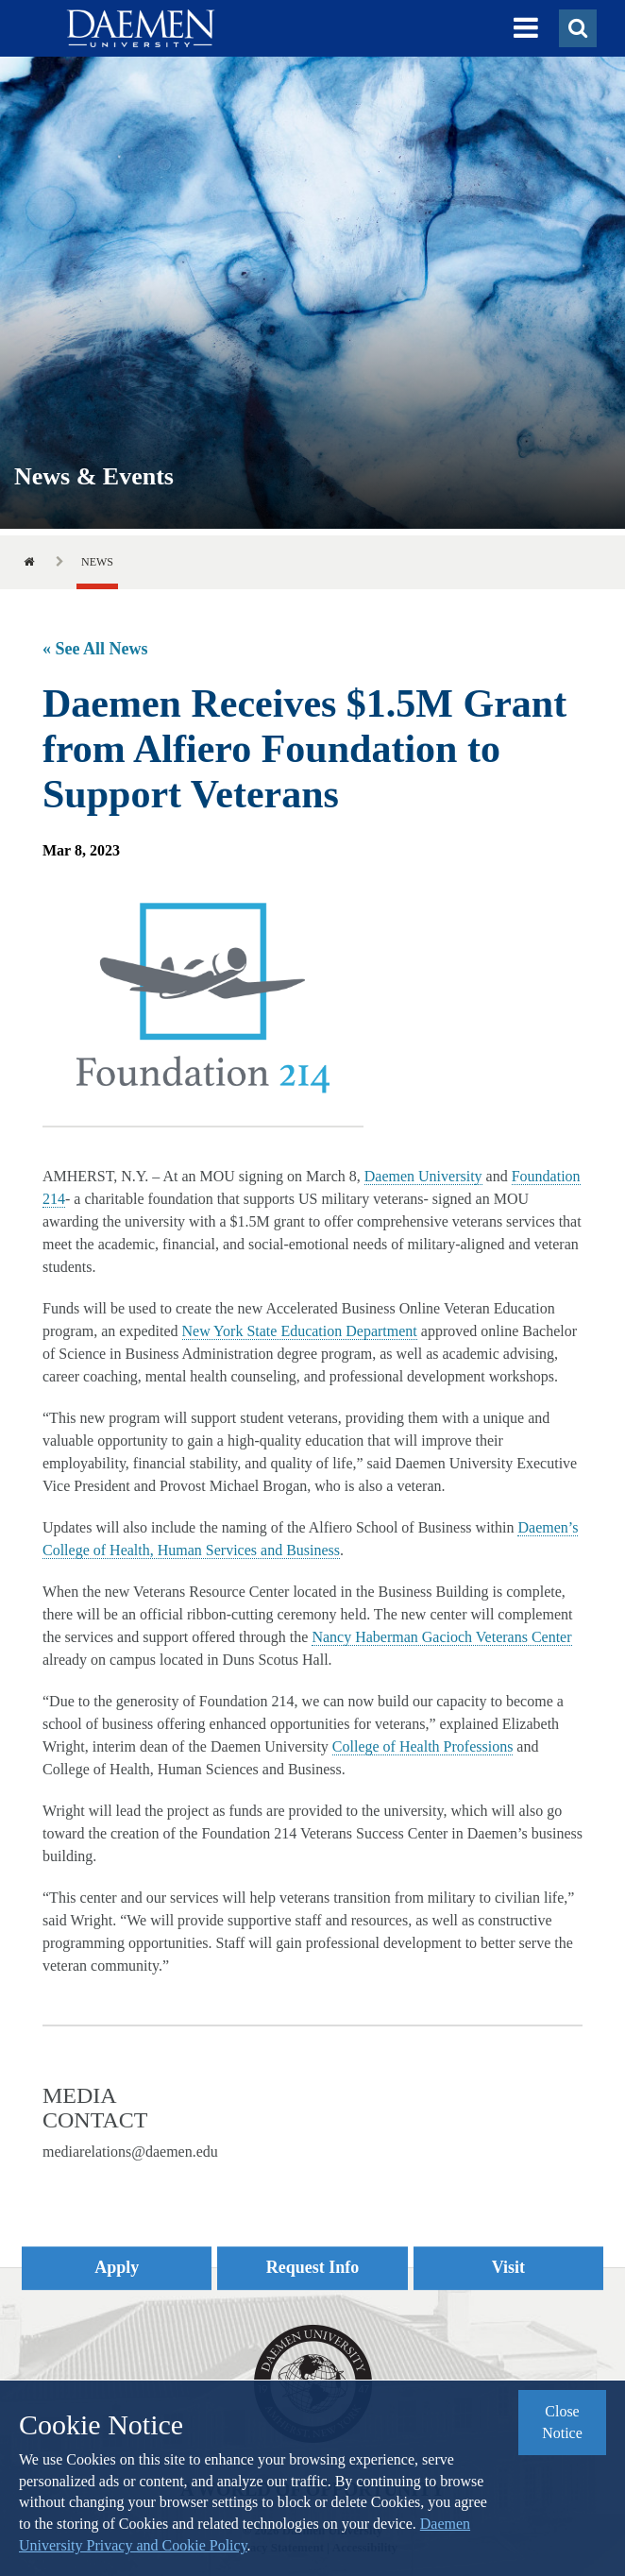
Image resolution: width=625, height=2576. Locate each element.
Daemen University (423, 1176)
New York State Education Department (299, 1331)
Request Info (313, 2267)
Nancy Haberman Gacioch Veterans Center (441, 1637)
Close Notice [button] (562, 2422)
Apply (116, 2267)
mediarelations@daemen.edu (130, 2152)
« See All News (95, 648)
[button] (526, 28)
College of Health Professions (423, 1746)
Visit (508, 2267)
